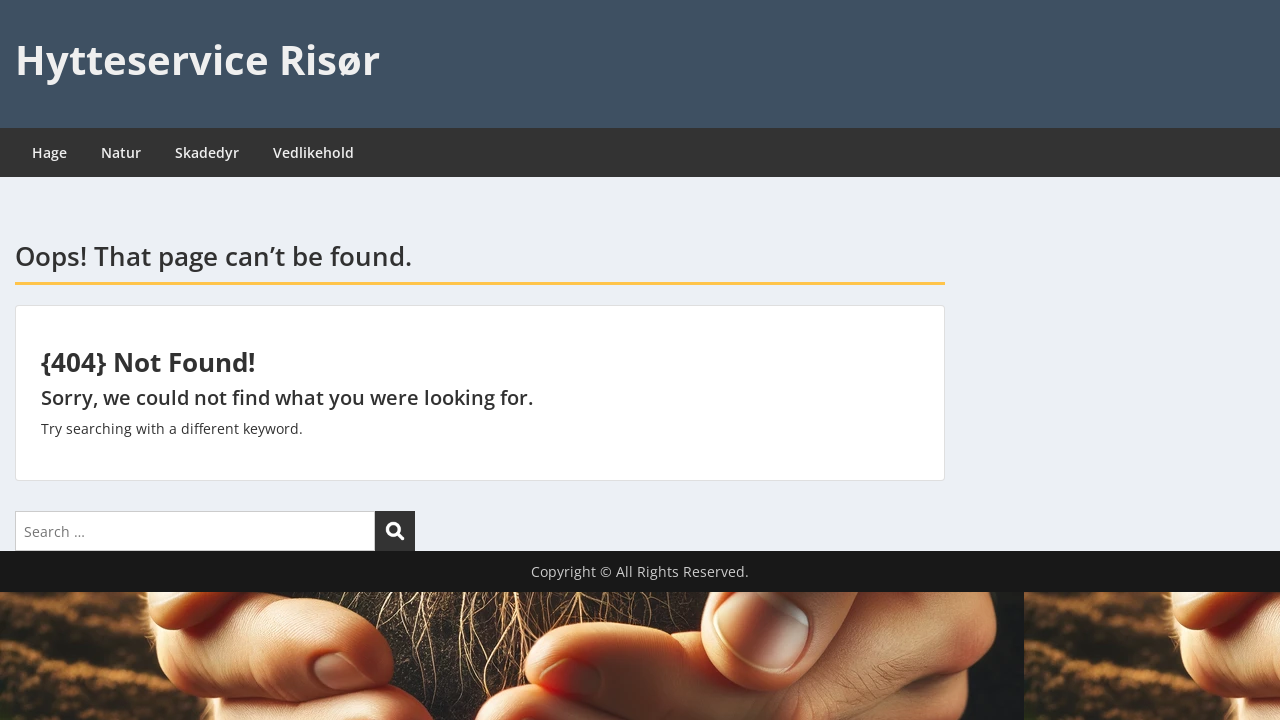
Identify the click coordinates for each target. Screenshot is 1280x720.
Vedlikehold (313, 152)
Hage (49, 152)
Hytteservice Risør (197, 59)
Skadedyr (207, 152)
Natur (121, 152)
